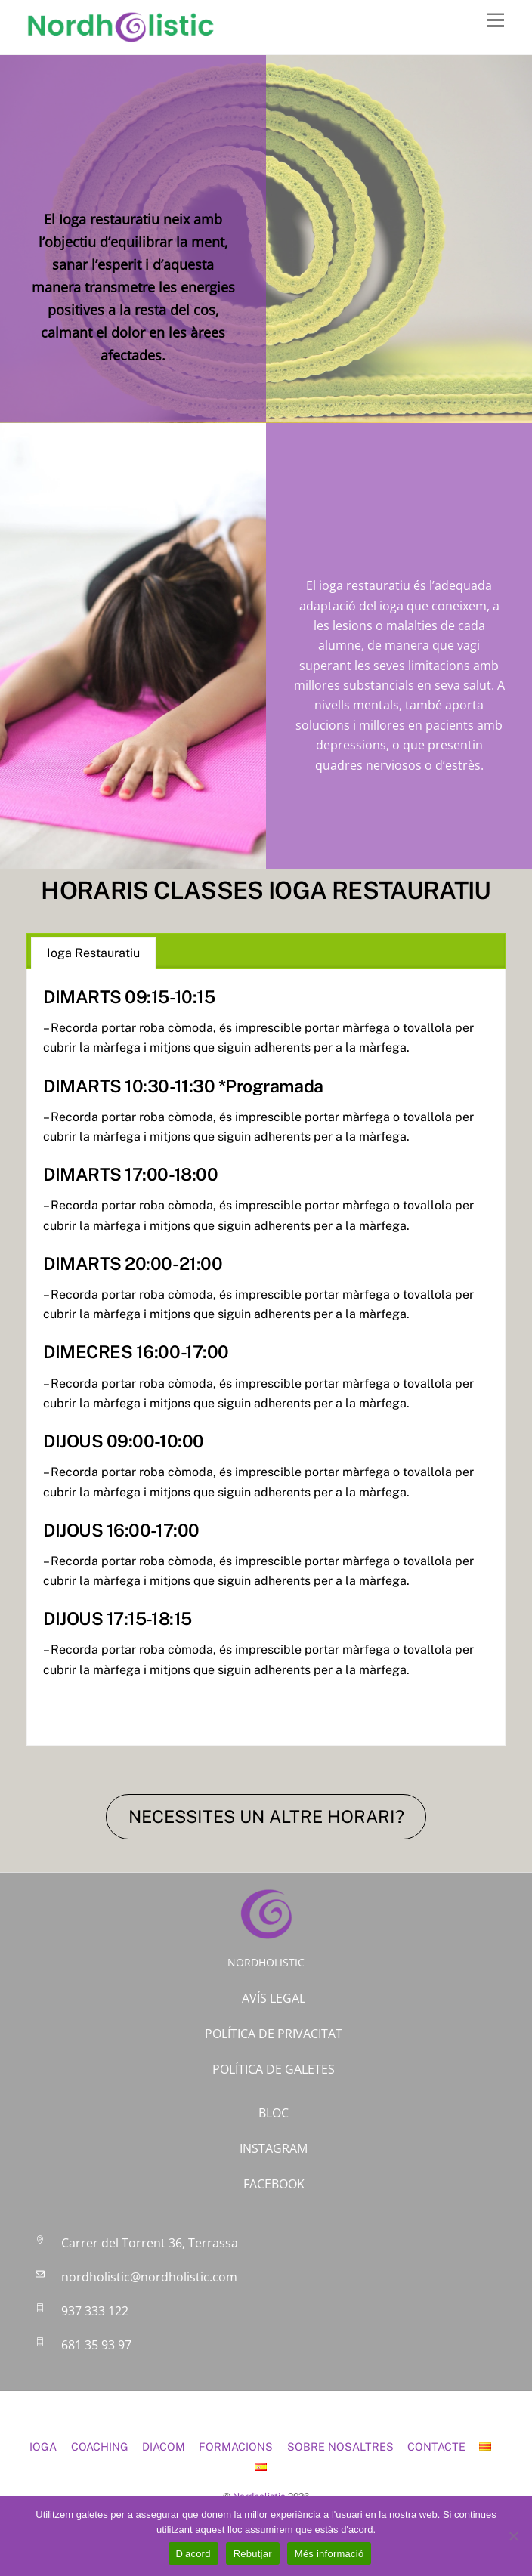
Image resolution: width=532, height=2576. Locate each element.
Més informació (329, 2553)
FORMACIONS (236, 2447)
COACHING (99, 2447)
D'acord (193, 2553)
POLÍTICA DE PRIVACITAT (273, 2033)
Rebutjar (253, 2553)
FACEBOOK (274, 2184)
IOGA (43, 2447)
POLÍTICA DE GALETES (273, 2069)
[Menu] (496, 21)
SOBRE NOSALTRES (340, 2447)
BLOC (273, 2113)
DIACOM (163, 2447)
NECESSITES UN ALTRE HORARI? (266, 1816)
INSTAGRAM (274, 2148)
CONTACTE (436, 2447)
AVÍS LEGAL (273, 1998)
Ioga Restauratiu (93, 953)
